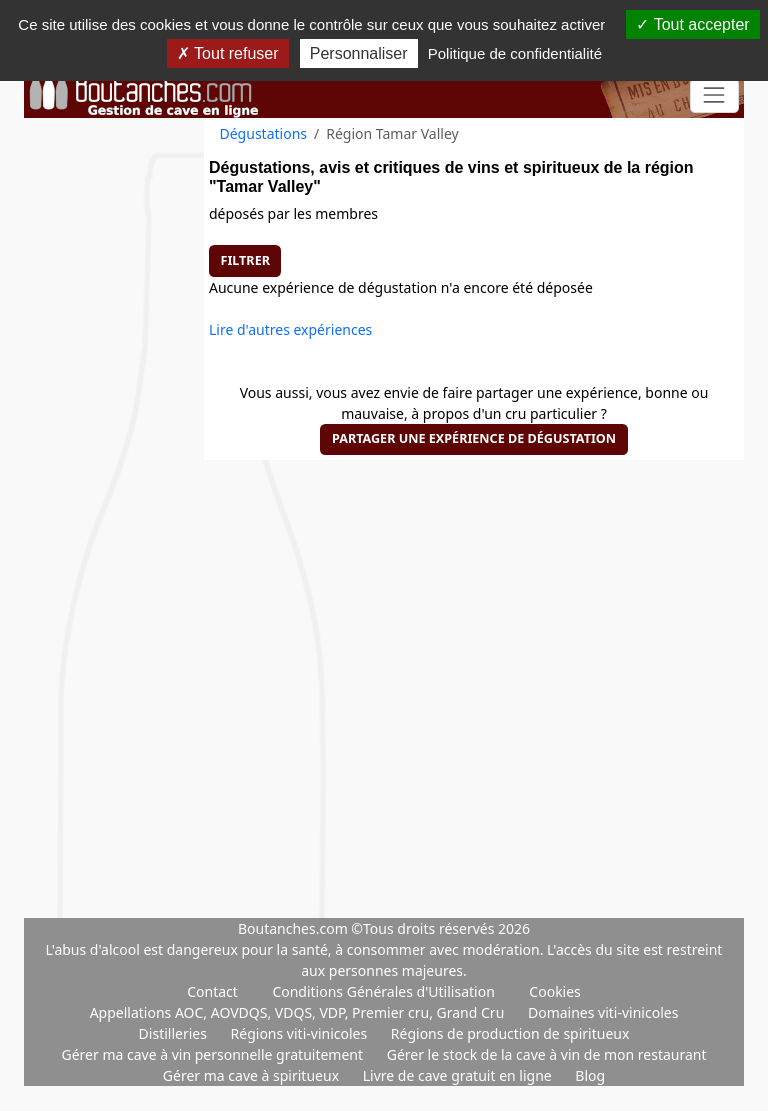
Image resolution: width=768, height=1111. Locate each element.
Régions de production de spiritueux (510, 1033)
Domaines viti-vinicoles (603, 1012)
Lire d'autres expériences (290, 329)
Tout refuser (228, 53)
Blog (590, 1075)
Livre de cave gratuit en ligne (459, 1075)
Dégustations (264, 133)
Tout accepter (692, 24)
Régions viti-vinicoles (301, 1033)
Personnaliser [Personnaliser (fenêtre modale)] (359, 53)
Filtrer (245, 260)
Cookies (554, 991)
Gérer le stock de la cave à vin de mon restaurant (547, 1054)
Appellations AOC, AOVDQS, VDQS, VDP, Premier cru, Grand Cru (299, 1012)
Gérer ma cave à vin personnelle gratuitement (213, 1054)
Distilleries (175, 1033)
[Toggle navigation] (714, 95)
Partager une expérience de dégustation (474, 438)
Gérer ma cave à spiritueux (253, 1075)
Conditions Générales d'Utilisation (383, 991)
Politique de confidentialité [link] (515, 53)
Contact (212, 991)
